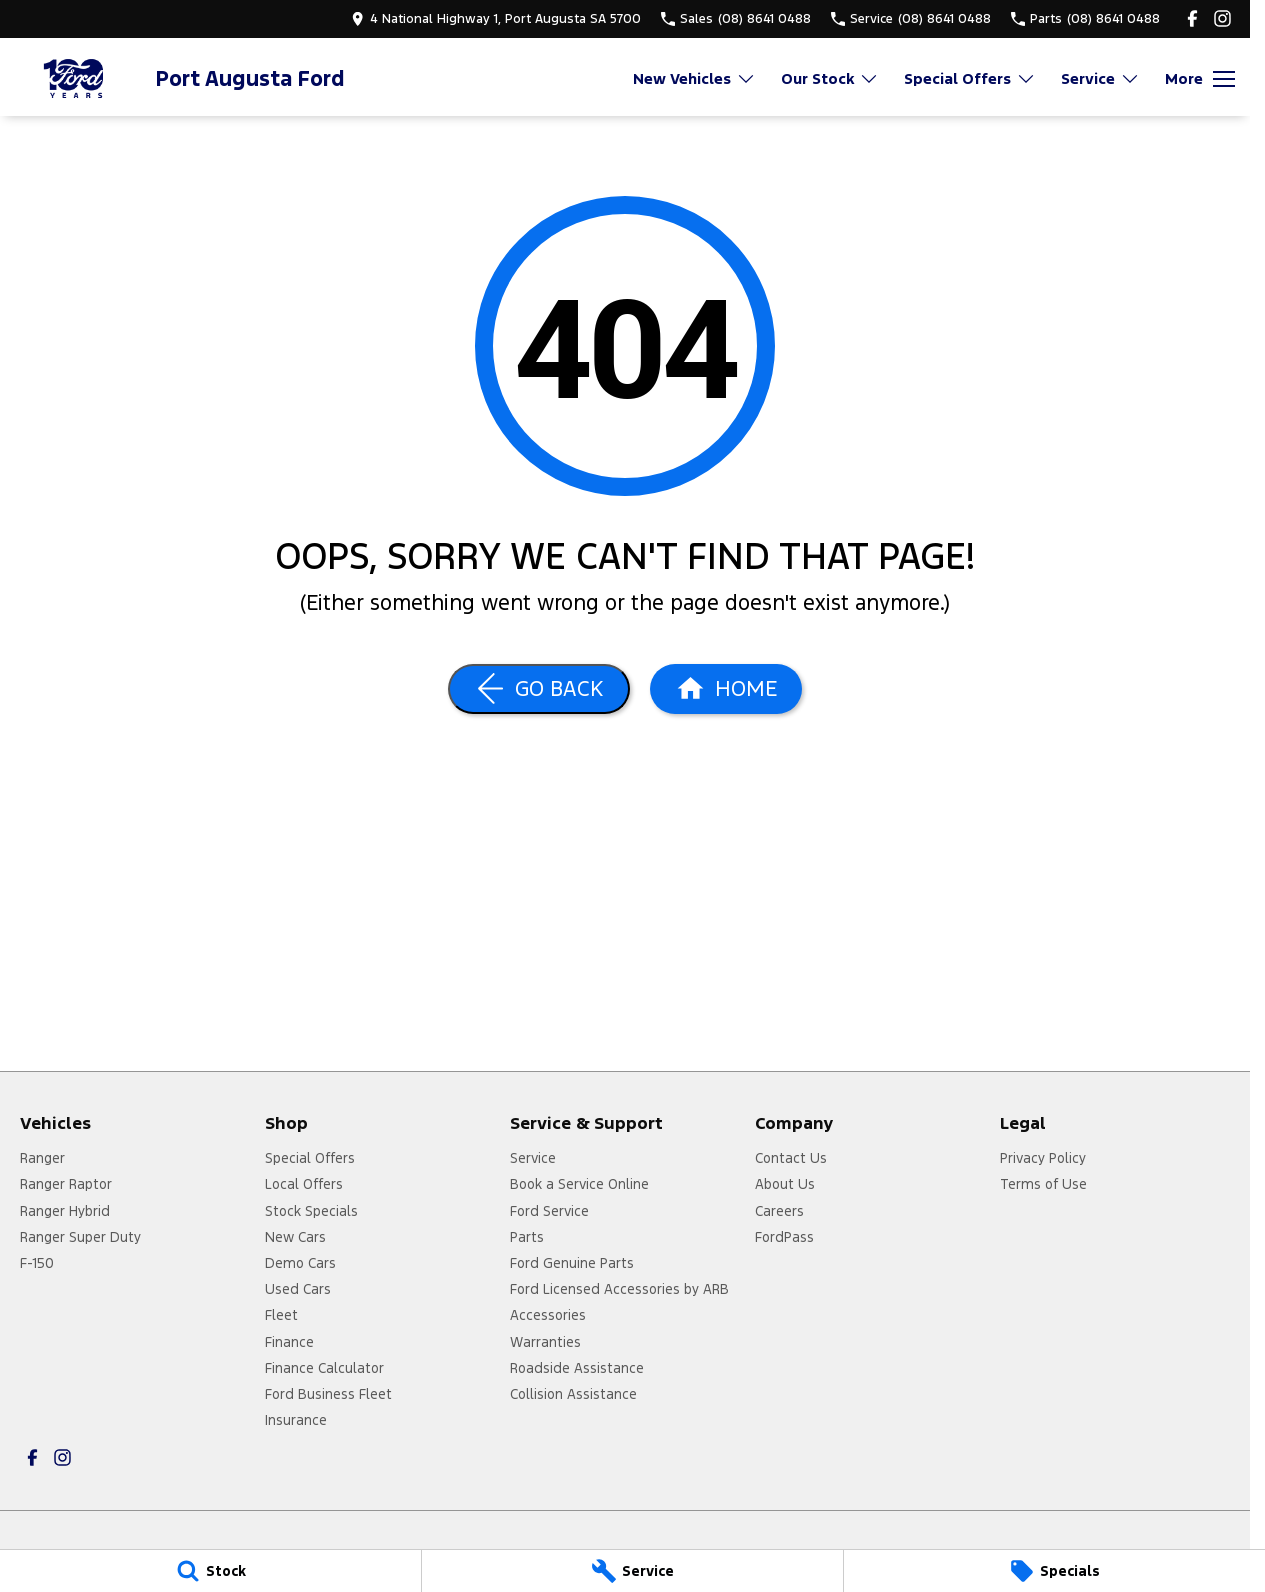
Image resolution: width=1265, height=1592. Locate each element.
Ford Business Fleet (328, 1394)
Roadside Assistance (577, 1368)
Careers (779, 1211)
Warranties (545, 1342)
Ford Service (549, 1211)
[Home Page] (75, 78)
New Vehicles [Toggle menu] (694, 78)
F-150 (37, 1263)
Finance (289, 1342)
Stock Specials (311, 1211)
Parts (527, 1237)
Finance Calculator (324, 1368)
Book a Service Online (579, 1184)
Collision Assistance (573, 1394)
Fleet (281, 1315)
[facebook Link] (1192, 18)
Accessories (548, 1315)
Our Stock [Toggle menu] (830, 78)
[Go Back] (539, 689)
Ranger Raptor (66, 1184)
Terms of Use (1043, 1184)
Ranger (42, 1158)
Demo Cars (300, 1263)
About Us (785, 1184)
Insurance (296, 1420)
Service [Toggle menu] (1100, 78)
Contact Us (791, 1158)
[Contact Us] (496, 18)
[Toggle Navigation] (1200, 79)
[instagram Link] (1222, 18)
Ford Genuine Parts (572, 1263)
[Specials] (1054, 1571)
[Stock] (210, 1571)
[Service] (632, 1571)
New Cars (295, 1237)
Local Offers (304, 1184)
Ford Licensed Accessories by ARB (619, 1289)
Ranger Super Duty (80, 1237)
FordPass (784, 1237)
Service (533, 1158)
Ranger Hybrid (65, 1211)
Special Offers (310, 1158)
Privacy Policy (1043, 1158)
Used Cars (298, 1289)
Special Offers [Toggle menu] (970, 78)
